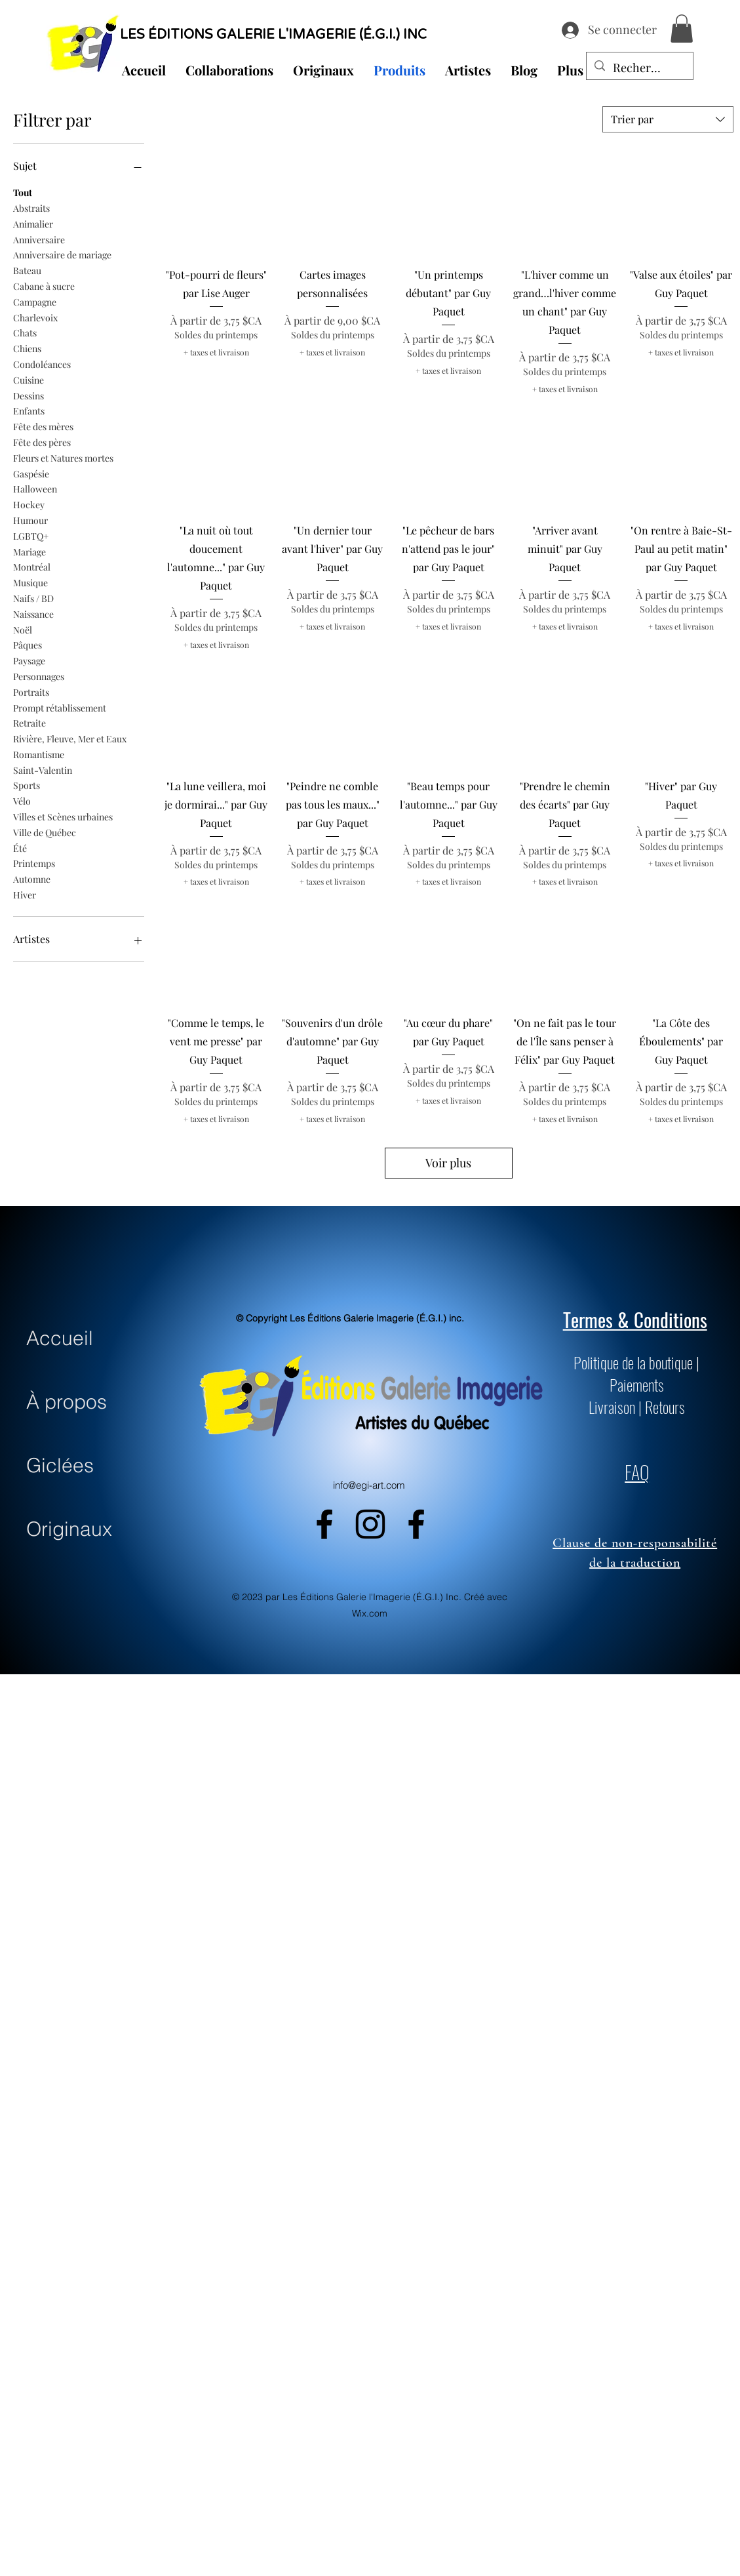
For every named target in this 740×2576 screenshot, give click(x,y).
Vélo (22, 800)
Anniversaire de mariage (62, 254)
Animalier (33, 223)
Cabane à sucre (44, 285)
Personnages (38, 676)
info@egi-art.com (369, 1485)
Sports (26, 785)
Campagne (34, 301)
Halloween (35, 488)
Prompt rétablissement (59, 707)
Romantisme (38, 754)
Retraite (29, 722)
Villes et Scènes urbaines (63, 816)
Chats (25, 332)
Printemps (34, 863)
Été (20, 848)
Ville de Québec (44, 832)
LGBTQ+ (31, 535)
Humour (30, 520)
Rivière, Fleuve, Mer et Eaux (70, 738)
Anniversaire (39, 239)
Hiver (24, 894)
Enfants (29, 410)
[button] (681, 28)
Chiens (27, 348)
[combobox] (667, 119)
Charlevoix (35, 317)
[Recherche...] (639, 68)
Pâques (27, 644)
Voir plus (448, 1163)
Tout (22, 192)
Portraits (31, 691)
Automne (31, 878)
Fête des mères (43, 426)
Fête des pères (42, 442)
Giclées (60, 1465)
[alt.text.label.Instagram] (370, 1524)
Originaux (69, 1529)
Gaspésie (31, 473)
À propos (66, 1402)
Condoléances (42, 364)
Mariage (29, 551)
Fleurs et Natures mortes (63, 457)
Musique (30, 582)
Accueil (59, 1338)
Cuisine (28, 379)
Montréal (31, 566)
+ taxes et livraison (216, 352)
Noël (22, 629)
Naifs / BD (33, 598)
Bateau (27, 270)
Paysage (29, 660)
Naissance (33, 613)
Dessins (28, 395)
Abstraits (31, 207)
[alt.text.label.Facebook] (324, 1524)
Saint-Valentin (42, 769)
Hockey (29, 504)
